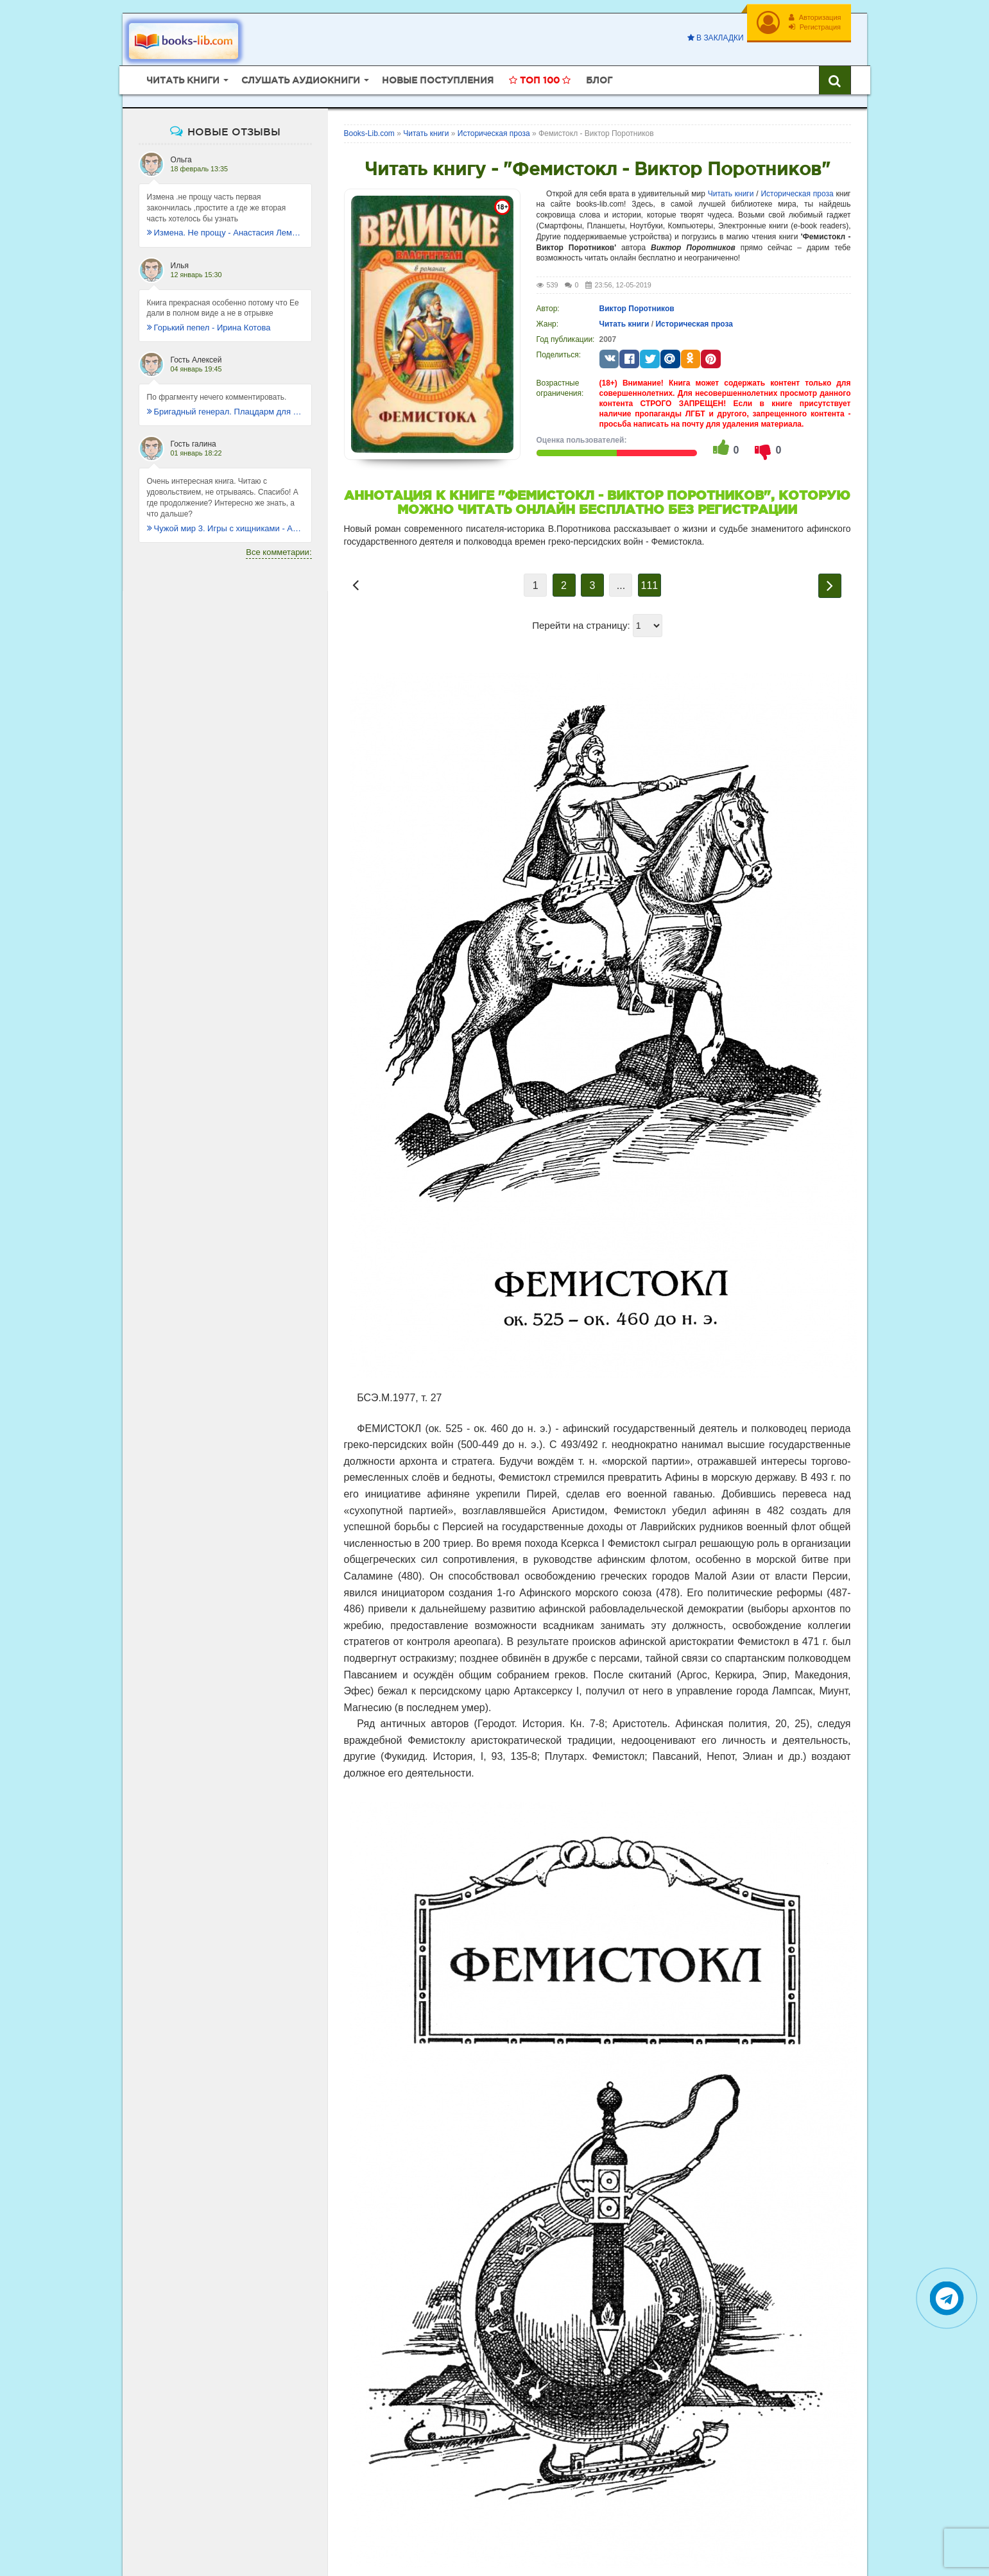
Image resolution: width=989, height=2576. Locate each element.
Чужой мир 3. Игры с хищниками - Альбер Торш (225, 528)
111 (649, 585)
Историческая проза (797, 193)
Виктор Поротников (637, 308)
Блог (599, 80)
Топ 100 (540, 80)
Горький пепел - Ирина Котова (209, 327)
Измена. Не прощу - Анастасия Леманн (225, 232)
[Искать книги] (835, 80)
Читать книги (731, 193)
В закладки (715, 37)
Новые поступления (438, 80)
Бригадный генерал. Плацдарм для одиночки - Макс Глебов (225, 411)
